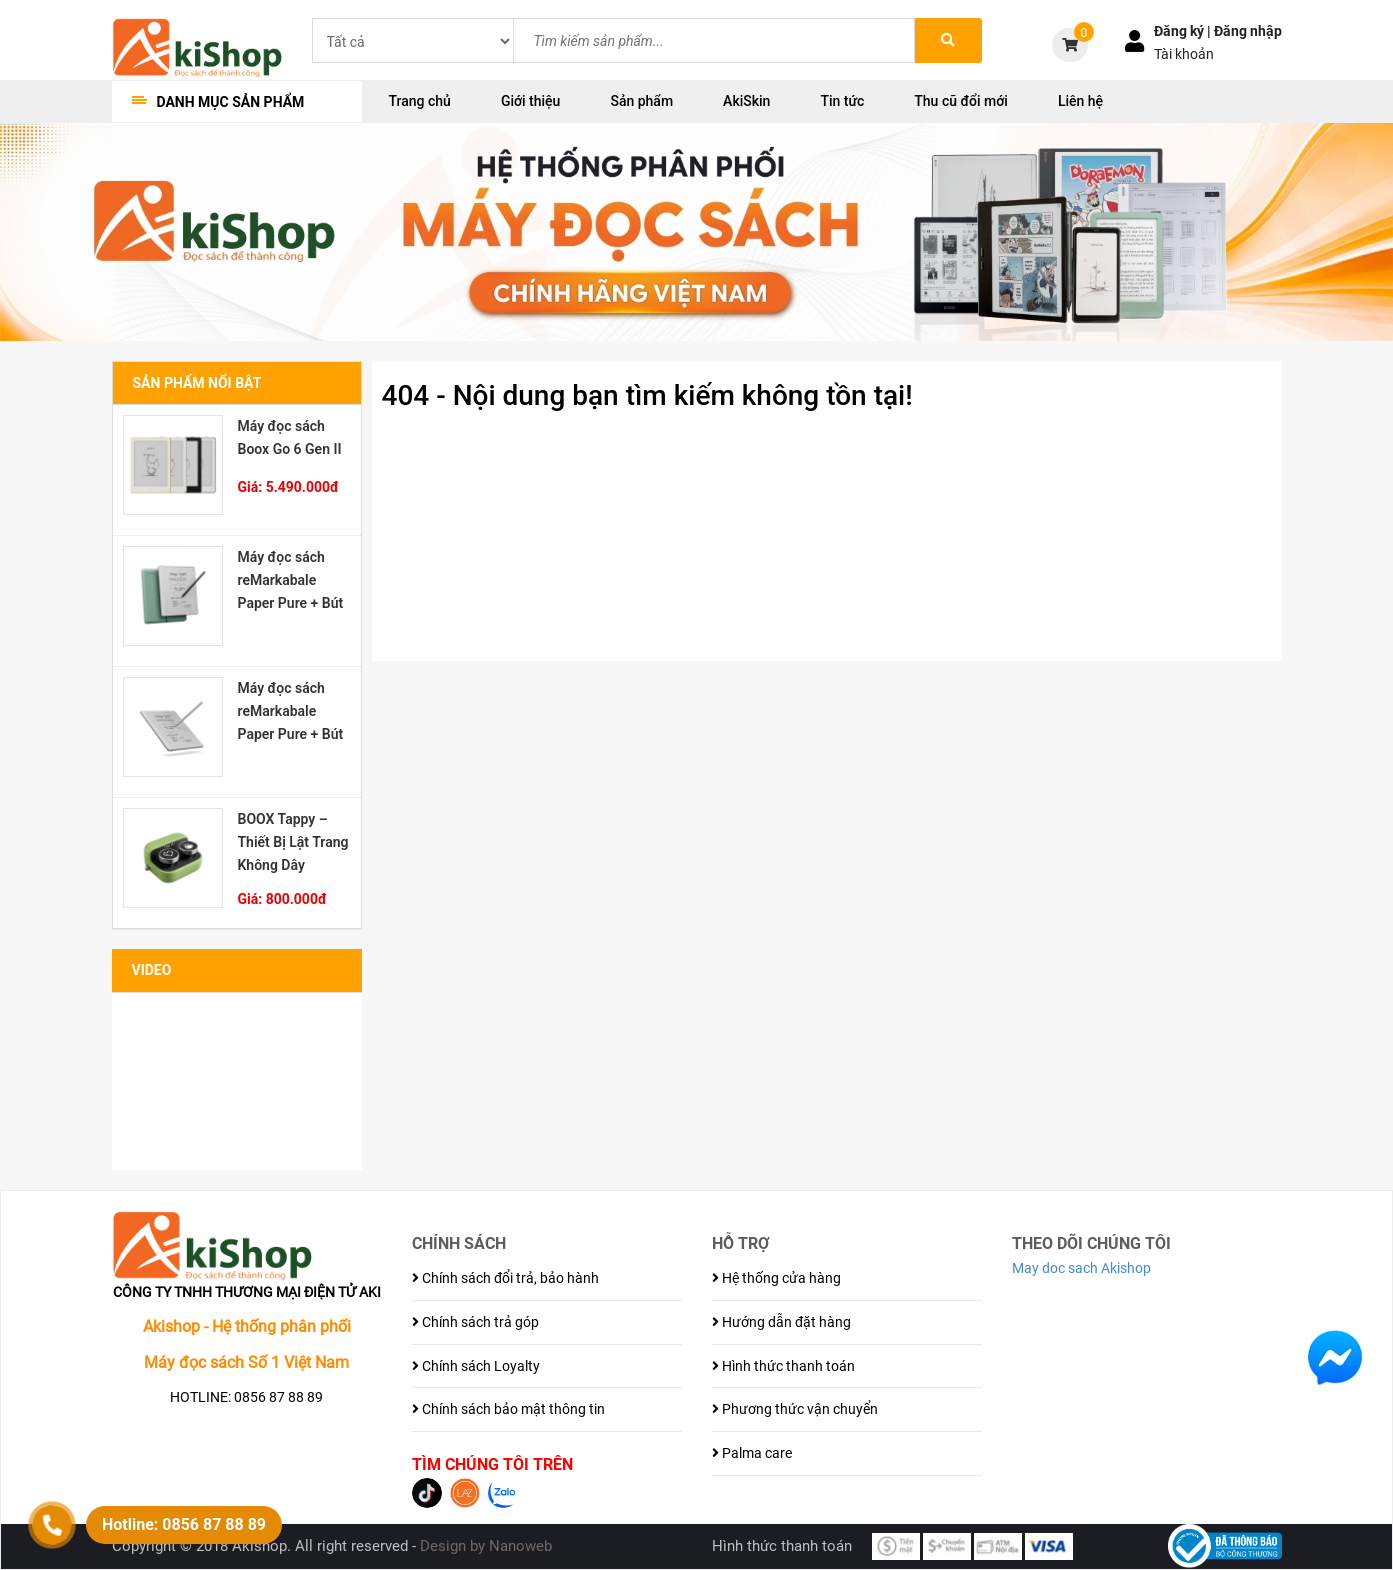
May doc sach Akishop (1081, 1268)
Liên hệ (1080, 101)
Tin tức (842, 101)
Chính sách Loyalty (476, 1366)
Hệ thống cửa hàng (776, 1278)
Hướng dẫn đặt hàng (781, 1322)
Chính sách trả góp (475, 1322)
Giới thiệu (531, 101)
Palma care (752, 1453)
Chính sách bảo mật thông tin (508, 1409)
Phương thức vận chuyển (795, 1409)
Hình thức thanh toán (783, 1366)
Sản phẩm (641, 101)
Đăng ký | (1184, 31)
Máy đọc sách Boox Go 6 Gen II (290, 437)
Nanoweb (520, 1546)
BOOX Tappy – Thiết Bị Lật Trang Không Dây (293, 842)
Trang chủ (420, 101)
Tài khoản (1184, 54)
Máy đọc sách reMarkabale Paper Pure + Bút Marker (291, 711)
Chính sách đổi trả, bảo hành (505, 1278)
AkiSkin (746, 101)
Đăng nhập (1248, 31)
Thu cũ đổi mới (961, 101)
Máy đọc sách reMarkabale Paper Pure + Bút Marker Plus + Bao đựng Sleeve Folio (291, 580)
